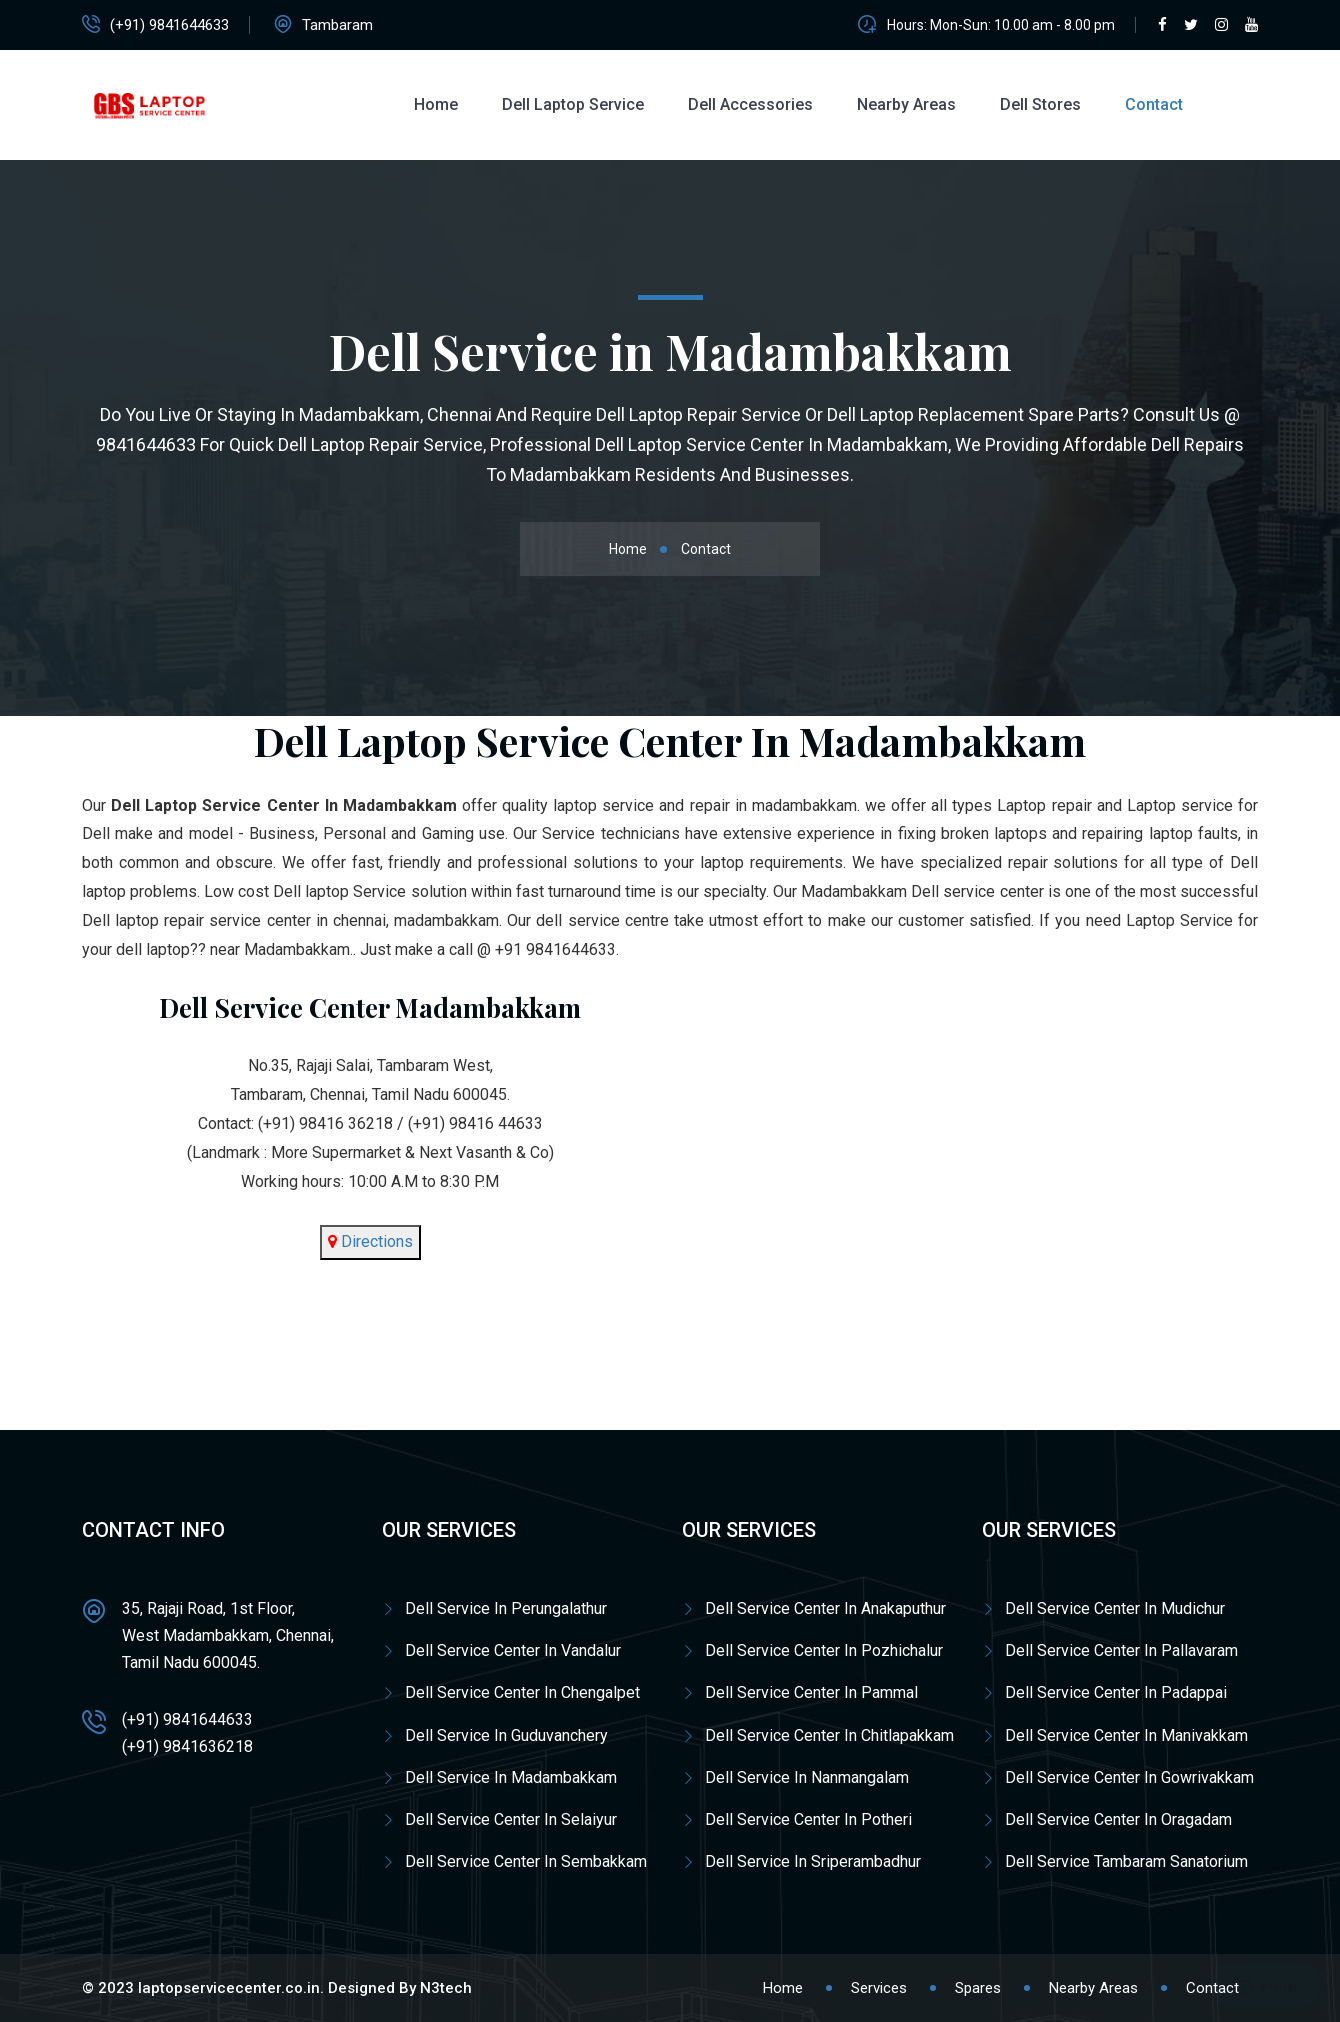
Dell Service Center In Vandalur (513, 1650)
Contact (1154, 104)
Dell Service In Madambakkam (511, 1777)
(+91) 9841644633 (169, 25)
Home (436, 104)
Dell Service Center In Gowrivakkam (1129, 1777)
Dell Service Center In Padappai (1116, 1692)
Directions (375, 1241)
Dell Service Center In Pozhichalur (824, 1650)
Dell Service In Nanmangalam (807, 1777)
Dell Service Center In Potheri (808, 1819)
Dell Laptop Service (573, 104)
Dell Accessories (750, 104)
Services (879, 1988)
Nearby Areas (906, 104)
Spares (978, 1988)
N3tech (446, 1988)
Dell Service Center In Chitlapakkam (829, 1735)
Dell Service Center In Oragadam (1118, 1819)
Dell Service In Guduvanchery (506, 1735)
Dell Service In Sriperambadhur (813, 1861)
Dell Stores (1040, 104)
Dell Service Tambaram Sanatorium (1126, 1861)
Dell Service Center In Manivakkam (1126, 1735)
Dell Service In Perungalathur (506, 1608)
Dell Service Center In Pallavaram (1121, 1650)
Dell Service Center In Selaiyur (511, 1819)
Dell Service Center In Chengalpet (522, 1692)
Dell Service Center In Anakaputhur (825, 1608)
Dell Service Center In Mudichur (1115, 1608)
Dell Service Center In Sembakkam (526, 1861)
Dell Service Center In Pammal (811, 1692)
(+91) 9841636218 (187, 1746)
